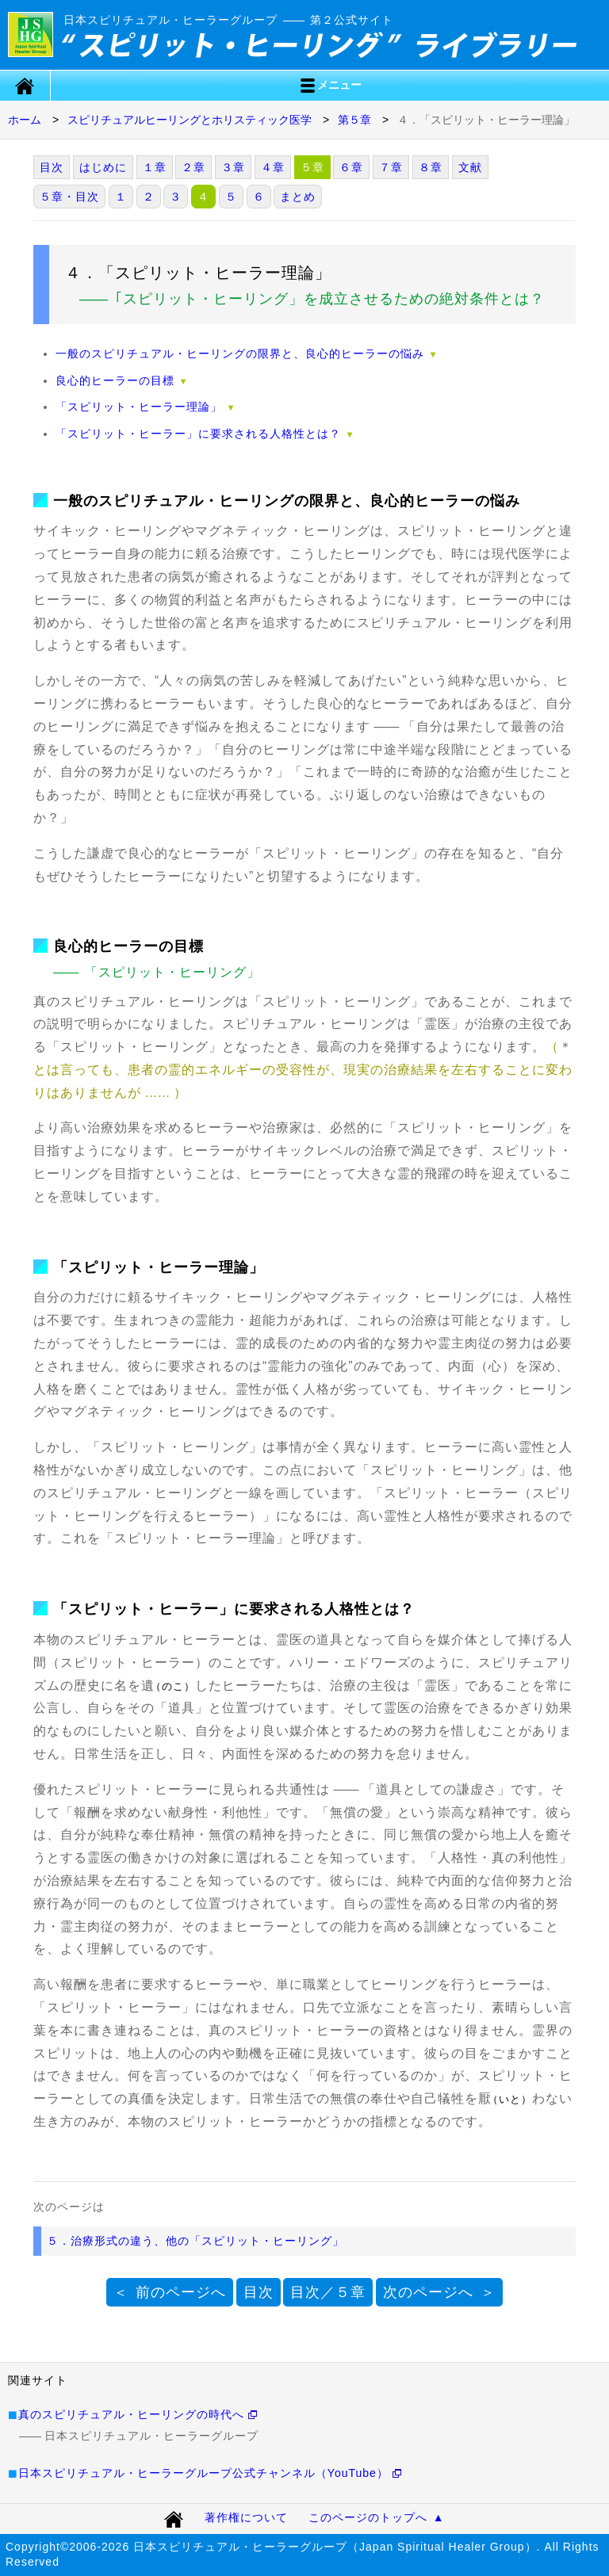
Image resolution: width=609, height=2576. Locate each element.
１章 (155, 167)
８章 (430, 167)
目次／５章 (328, 2292)
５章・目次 (69, 196)
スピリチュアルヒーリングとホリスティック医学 (189, 119)
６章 (351, 167)
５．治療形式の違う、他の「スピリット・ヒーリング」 (195, 2240)
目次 (51, 167)
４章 (273, 167)
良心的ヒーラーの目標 (115, 380)
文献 (470, 167)
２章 (193, 167)
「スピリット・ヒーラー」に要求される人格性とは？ (198, 433)
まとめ (298, 196)
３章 (233, 167)
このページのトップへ (367, 2517)
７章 (391, 167)
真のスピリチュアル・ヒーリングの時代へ (131, 2414)
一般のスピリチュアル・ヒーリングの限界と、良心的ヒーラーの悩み (240, 353)
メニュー (330, 85)
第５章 (354, 119)
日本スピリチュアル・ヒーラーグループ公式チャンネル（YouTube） (203, 2473)
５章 (312, 167)
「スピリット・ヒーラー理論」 (139, 406)
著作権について (246, 2517)
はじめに (103, 167)
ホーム (24, 119)
